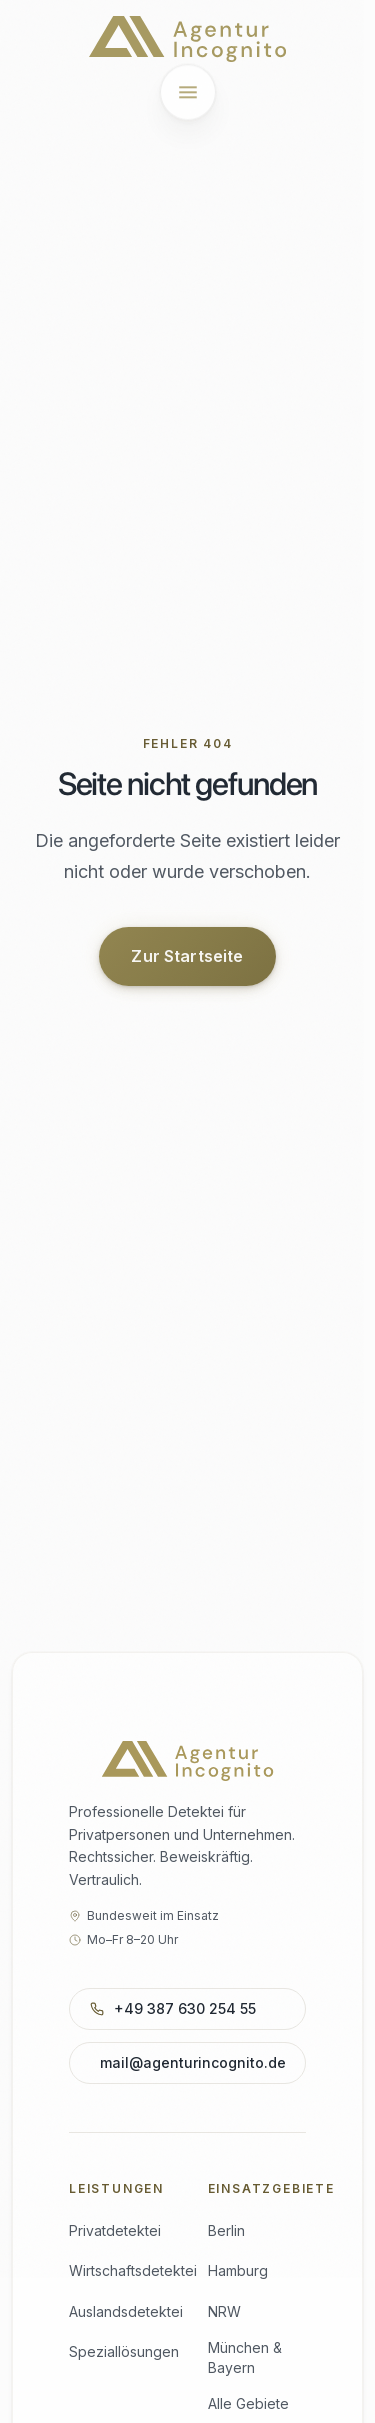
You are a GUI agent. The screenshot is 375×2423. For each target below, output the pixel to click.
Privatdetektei (115, 2230)
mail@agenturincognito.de (193, 2062)
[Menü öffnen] (188, 91)
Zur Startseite (187, 957)
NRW (224, 2311)
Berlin (226, 2230)
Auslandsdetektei (126, 2311)
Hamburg (238, 2270)
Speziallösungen (124, 2351)
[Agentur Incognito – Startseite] (187, 39)
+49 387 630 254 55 (183, 2008)
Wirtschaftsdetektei (133, 2270)
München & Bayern (245, 2357)
